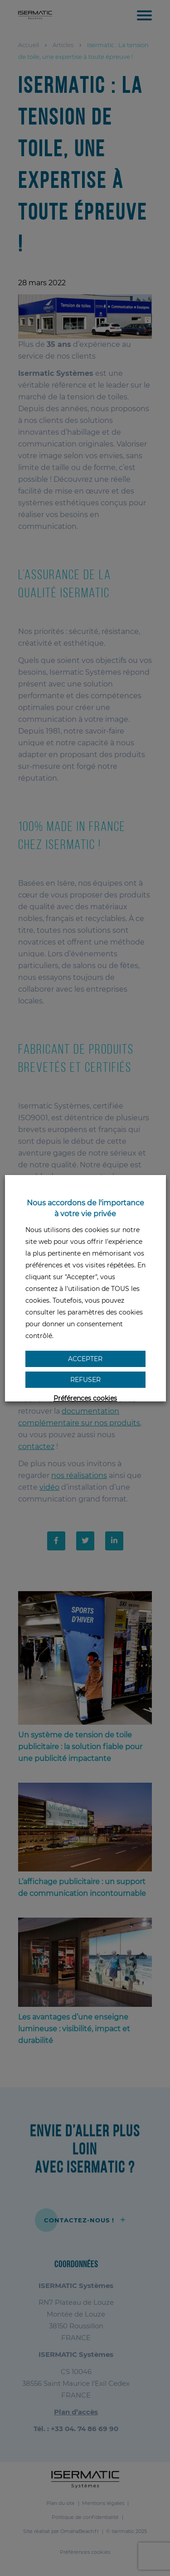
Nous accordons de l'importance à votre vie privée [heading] (85, 1208)
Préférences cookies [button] (85, 1398)
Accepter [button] (85, 1359)
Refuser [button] (85, 1380)
